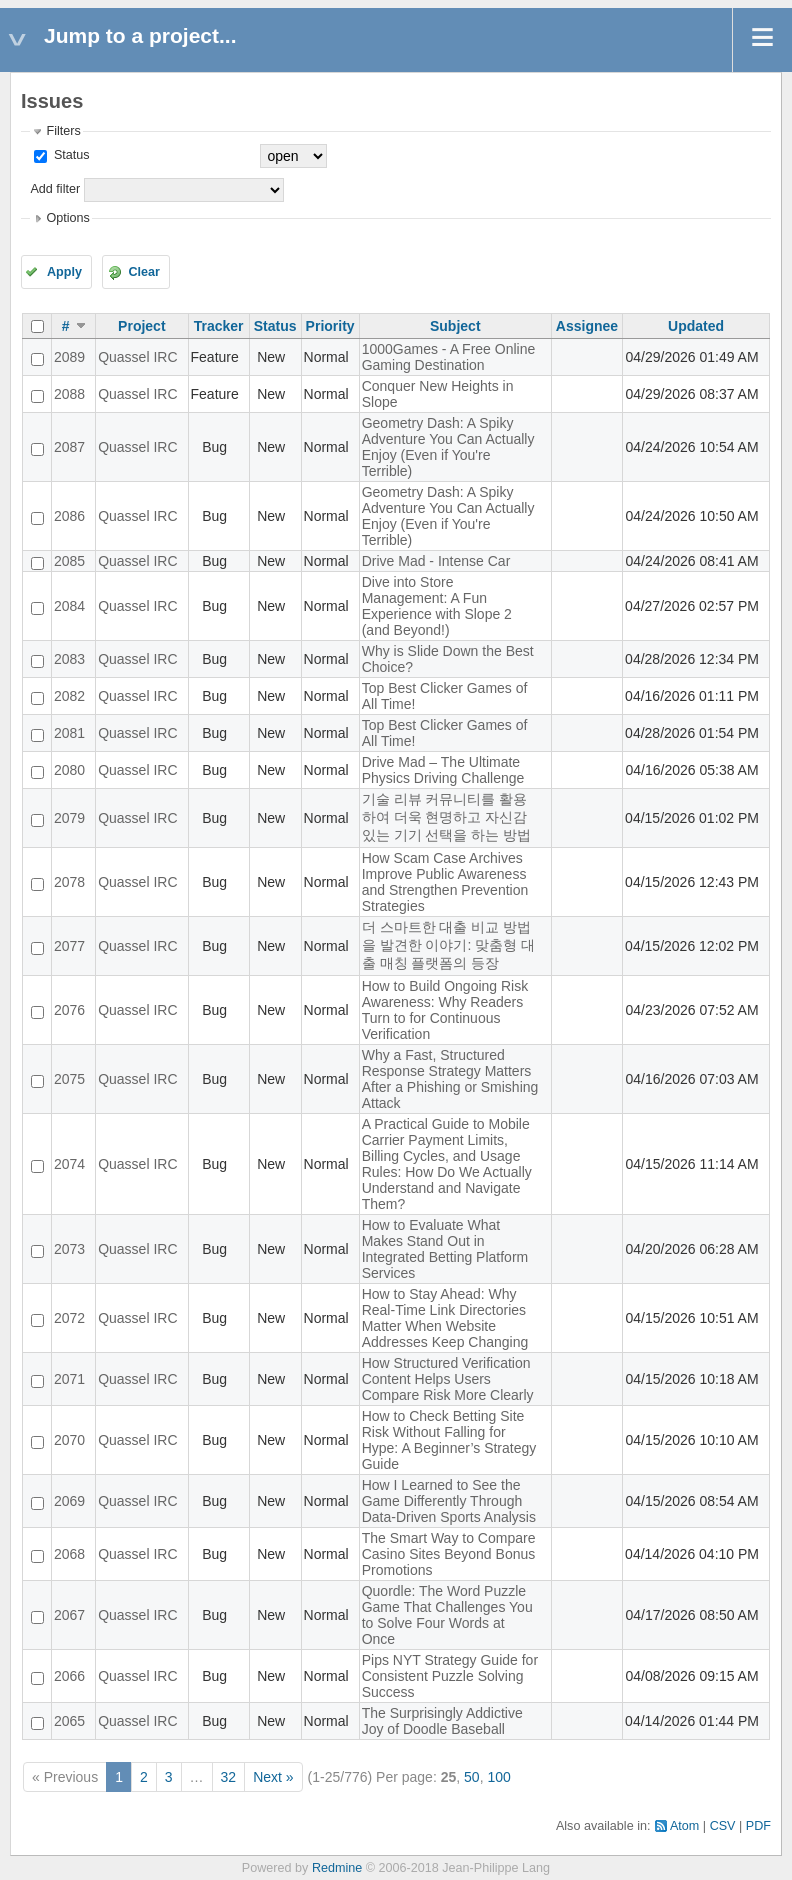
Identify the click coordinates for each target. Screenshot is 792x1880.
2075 (69, 1079)
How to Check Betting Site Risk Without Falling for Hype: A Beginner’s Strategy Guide (449, 1440)
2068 (69, 1554)
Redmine (337, 1868)
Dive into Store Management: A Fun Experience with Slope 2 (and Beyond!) (437, 606)
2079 (69, 818)
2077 (69, 946)
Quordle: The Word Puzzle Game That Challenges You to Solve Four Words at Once (447, 1615)
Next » (273, 1777)
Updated (696, 326)
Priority (330, 326)
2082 (69, 696)
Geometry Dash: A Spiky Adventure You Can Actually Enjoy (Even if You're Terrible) (448, 447)
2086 (69, 516)
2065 (69, 1721)
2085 (69, 561)
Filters (63, 131)
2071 (69, 1379)
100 (498, 1777)
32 (229, 1777)
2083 (69, 659)
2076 (69, 1010)
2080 (69, 770)
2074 (69, 1164)
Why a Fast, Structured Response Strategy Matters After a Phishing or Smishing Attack (450, 1079)
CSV (723, 1826)
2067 (69, 1615)
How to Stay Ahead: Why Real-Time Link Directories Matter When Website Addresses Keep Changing (445, 1318)
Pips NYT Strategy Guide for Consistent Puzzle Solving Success (450, 1676)
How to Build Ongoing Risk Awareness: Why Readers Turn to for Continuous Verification (445, 1010)
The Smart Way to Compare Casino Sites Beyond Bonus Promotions (449, 1554)
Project (141, 326)
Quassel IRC (137, 357)
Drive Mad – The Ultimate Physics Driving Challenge (443, 770)
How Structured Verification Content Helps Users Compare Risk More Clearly (448, 1379)
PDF (758, 1826)
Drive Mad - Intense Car (436, 561)
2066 (69, 1676)
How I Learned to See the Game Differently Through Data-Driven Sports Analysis (449, 1501)
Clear (144, 272)
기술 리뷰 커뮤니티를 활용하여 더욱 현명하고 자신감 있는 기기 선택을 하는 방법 (447, 817)
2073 (69, 1249)
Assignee (587, 326)
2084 (69, 606)
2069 (69, 1501)
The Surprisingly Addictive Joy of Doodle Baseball (442, 1721)
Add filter (55, 189)
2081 (69, 733)
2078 (69, 882)
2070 (69, 1440)
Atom (684, 1826)
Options (67, 218)
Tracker (219, 326)
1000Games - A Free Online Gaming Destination (449, 357)
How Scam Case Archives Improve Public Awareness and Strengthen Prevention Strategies (445, 882)
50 (472, 1777)
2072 (69, 1318)
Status (69, 155)
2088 (69, 394)
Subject (455, 326)
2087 (69, 447)
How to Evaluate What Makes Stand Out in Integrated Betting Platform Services (445, 1249)
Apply (64, 272)
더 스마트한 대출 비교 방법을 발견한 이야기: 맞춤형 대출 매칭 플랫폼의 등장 (448, 945)
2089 (69, 357)
